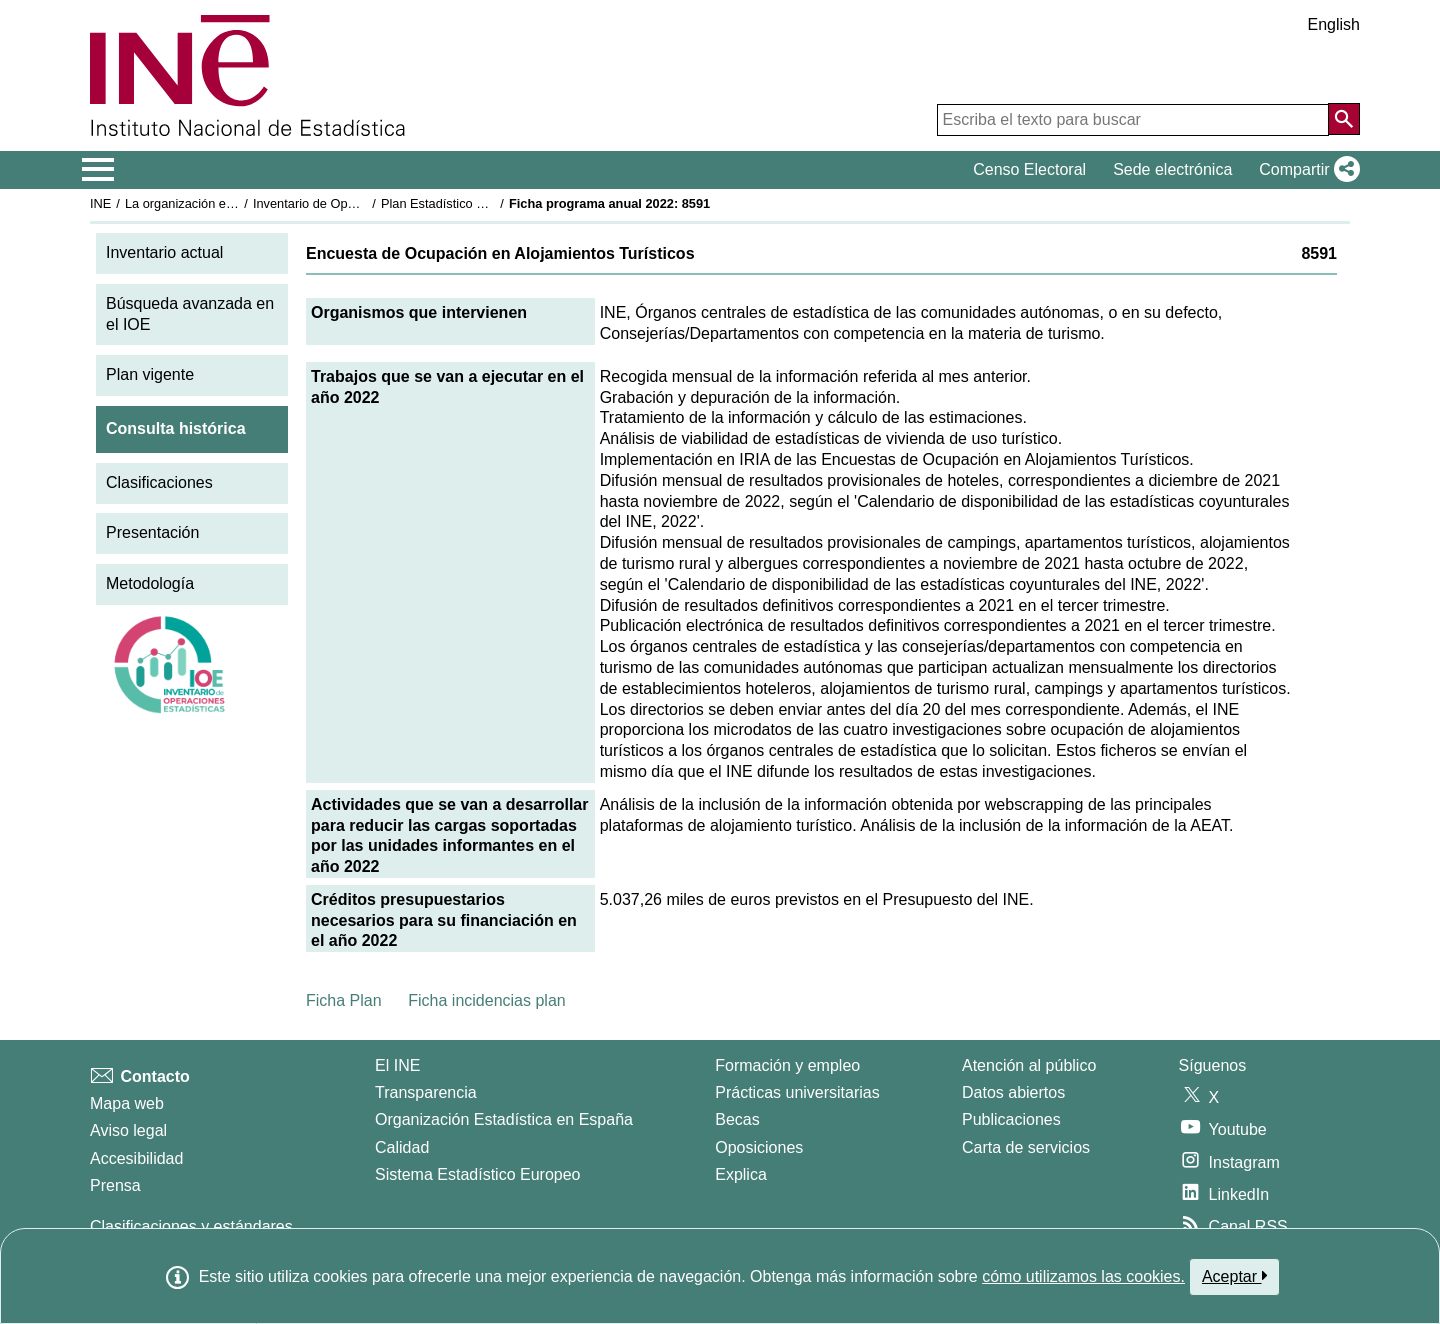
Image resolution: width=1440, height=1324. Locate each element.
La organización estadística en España (235, 203)
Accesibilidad (136, 1158)
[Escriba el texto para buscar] (1133, 120)
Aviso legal (128, 1130)
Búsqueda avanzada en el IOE (190, 314)
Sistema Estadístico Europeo (477, 1174)
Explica (741, 1174)
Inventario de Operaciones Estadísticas (364, 203)
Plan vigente (150, 374)
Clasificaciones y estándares (191, 1226)
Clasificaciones (159, 482)
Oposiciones (759, 1147)
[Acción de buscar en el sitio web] (1344, 119)
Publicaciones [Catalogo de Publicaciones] (1011, 1119)
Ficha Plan (344, 1000)
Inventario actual (164, 252)
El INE (397, 1065)
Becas (737, 1119)
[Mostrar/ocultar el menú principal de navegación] (98, 170)
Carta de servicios (1026, 1147)
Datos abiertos (1013, 1092)
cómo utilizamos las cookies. (1083, 1276)
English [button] (1334, 24)
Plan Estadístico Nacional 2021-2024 (486, 203)
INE (100, 203)
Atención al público (1029, 1065)
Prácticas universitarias (797, 1092)
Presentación (152, 532)
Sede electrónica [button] (1172, 169)
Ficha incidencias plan (486, 1000)
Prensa (115, 1185)
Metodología (150, 583)
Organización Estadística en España (504, 1119)
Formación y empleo (787, 1065)
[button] (1305, 170)
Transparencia (426, 1092)
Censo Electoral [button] (1029, 169)
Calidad (402, 1147)
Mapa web (127, 1103)
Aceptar (1234, 1276)
